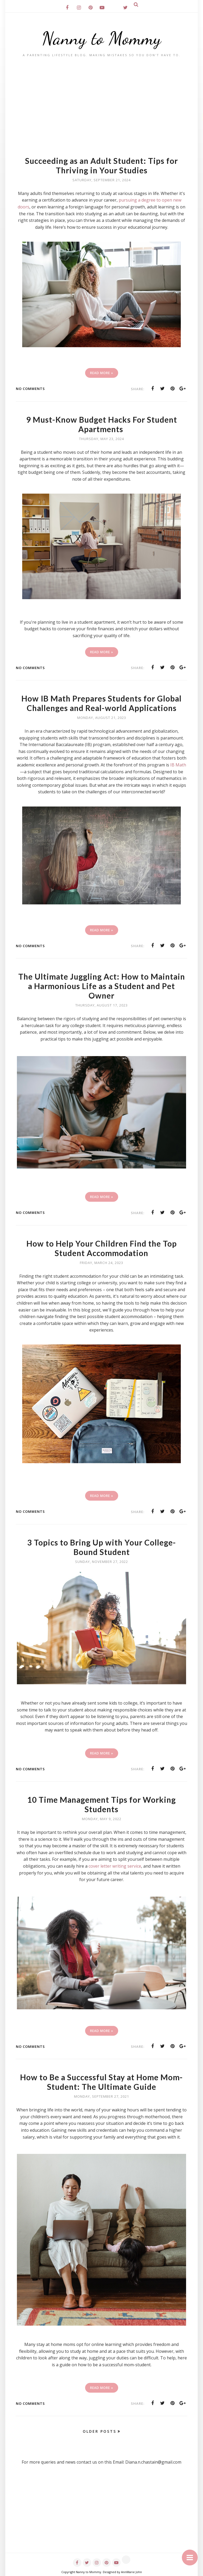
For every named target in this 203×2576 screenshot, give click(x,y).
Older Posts (99, 2431)
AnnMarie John (131, 2572)
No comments (30, 388)
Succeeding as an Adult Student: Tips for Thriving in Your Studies (101, 165)
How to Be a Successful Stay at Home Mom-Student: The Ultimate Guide (101, 2081)
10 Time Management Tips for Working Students (101, 1804)
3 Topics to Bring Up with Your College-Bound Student (101, 1547)
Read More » (101, 373)
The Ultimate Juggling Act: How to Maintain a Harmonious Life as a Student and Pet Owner (101, 986)
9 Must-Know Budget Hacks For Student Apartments (101, 424)
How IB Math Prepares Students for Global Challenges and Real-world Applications (102, 703)
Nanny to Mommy (101, 37)
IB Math (178, 765)
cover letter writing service (115, 1866)
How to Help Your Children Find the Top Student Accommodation (101, 1248)
